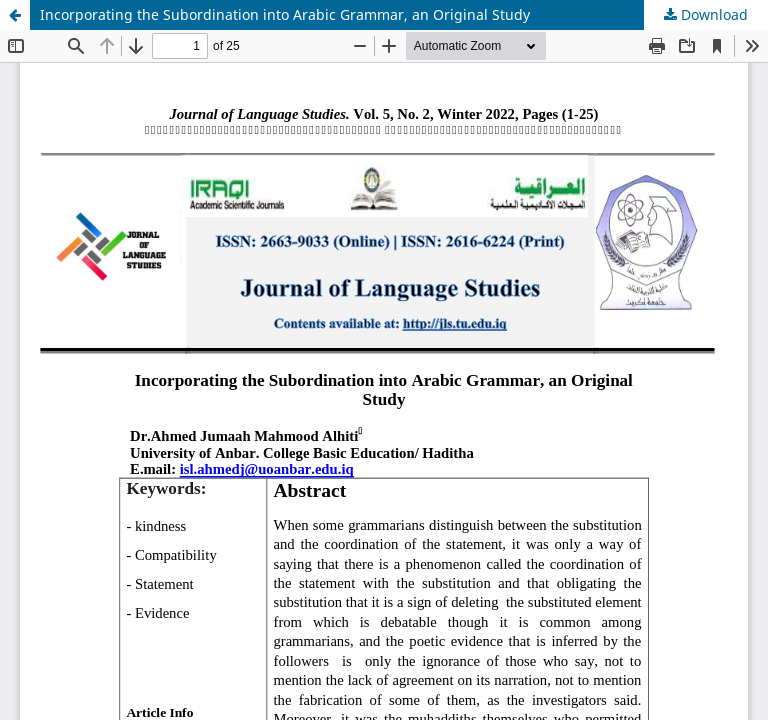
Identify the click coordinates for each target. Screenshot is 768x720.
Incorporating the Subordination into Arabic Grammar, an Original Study (285, 14)
